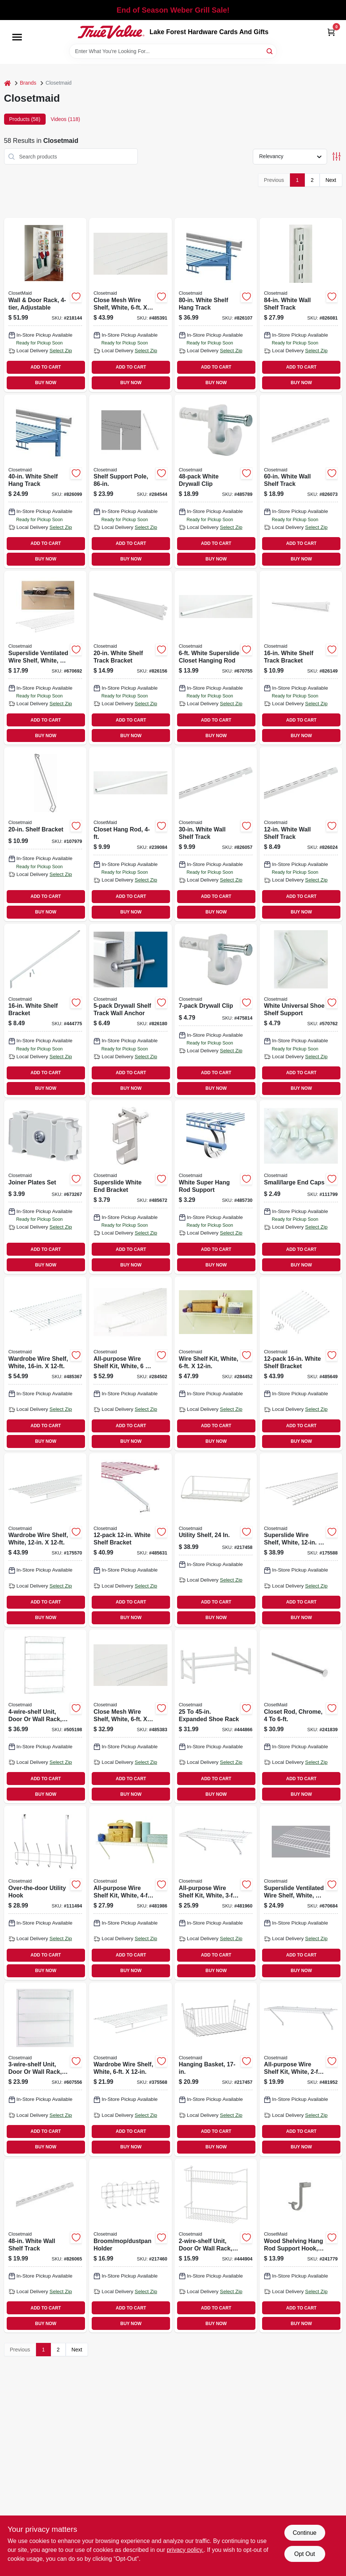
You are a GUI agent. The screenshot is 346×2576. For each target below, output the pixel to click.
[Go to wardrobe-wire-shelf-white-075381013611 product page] (130, 2069)
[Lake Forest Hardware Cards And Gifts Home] (111, 32)
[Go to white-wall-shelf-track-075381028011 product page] (215, 834)
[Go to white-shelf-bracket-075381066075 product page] (45, 1011)
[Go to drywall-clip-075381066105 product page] (215, 1011)
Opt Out (304, 2554)
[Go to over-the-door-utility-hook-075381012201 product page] (45, 1893)
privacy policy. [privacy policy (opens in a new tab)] (185, 2550)
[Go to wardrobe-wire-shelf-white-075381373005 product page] (45, 1540)
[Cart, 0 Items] (331, 32)
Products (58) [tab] (24, 119)
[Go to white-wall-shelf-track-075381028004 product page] (301, 834)
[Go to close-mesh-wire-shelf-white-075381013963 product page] (130, 305)
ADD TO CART (45, 367)
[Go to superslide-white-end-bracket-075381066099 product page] (130, 1187)
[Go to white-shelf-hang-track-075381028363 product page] (215, 305)
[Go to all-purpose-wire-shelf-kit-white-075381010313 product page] (215, 1893)
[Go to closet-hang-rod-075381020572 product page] (130, 834)
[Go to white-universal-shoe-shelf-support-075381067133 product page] (301, 1011)
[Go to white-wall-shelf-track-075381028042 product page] (45, 2246)
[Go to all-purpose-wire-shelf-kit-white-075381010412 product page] (130, 1893)
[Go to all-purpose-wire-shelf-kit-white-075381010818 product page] (130, 1363)
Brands (28, 83)
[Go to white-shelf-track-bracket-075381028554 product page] (130, 658)
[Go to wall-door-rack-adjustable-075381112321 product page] (45, 305)
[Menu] (17, 37)
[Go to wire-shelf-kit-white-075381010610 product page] (215, 1363)
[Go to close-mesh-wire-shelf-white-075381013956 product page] (130, 1716)
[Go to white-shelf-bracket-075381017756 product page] (130, 1540)
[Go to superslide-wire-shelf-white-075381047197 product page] (301, 1540)
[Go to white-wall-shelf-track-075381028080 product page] (301, 481)
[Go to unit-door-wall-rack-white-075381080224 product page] (45, 2069)
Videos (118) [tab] (65, 119)
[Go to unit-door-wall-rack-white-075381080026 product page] (215, 2246)
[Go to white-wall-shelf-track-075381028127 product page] (301, 305)
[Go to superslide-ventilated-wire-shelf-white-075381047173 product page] (45, 658)
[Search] (270, 51)
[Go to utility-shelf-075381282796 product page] (215, 1540)
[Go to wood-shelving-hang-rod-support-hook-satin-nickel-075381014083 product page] (301, 2246)
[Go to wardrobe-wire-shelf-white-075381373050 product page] (45, 1363)
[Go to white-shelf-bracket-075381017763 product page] (301, 1363)
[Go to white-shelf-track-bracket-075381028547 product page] (301, 658)
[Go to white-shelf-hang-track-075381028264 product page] (45, 481)
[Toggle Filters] (336, 156)
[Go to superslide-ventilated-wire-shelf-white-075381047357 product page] (301, 1893)
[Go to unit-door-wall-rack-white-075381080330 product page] (45, 1716)
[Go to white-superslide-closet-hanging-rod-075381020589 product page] (215, 658)
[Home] (7, 83)
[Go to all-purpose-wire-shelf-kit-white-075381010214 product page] (301, 2069)
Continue (304, 2533)
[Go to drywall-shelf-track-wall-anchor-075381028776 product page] (130, 1011)
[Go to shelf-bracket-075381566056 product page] (45, 834)
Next (331, 180)
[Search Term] (173, 51)
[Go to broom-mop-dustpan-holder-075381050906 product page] (130, 2246)
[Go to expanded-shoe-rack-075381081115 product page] (215, 1716)
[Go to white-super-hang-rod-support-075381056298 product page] (215, 1187)
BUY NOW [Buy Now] (45, 382)
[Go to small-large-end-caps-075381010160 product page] (301, 1187)
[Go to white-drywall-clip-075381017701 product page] (215, 481)
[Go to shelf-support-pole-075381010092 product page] (130, 481)
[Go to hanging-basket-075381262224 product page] (215, 2069)
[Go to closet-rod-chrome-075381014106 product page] (301, 1716)
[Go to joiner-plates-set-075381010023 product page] (45, 1187)
